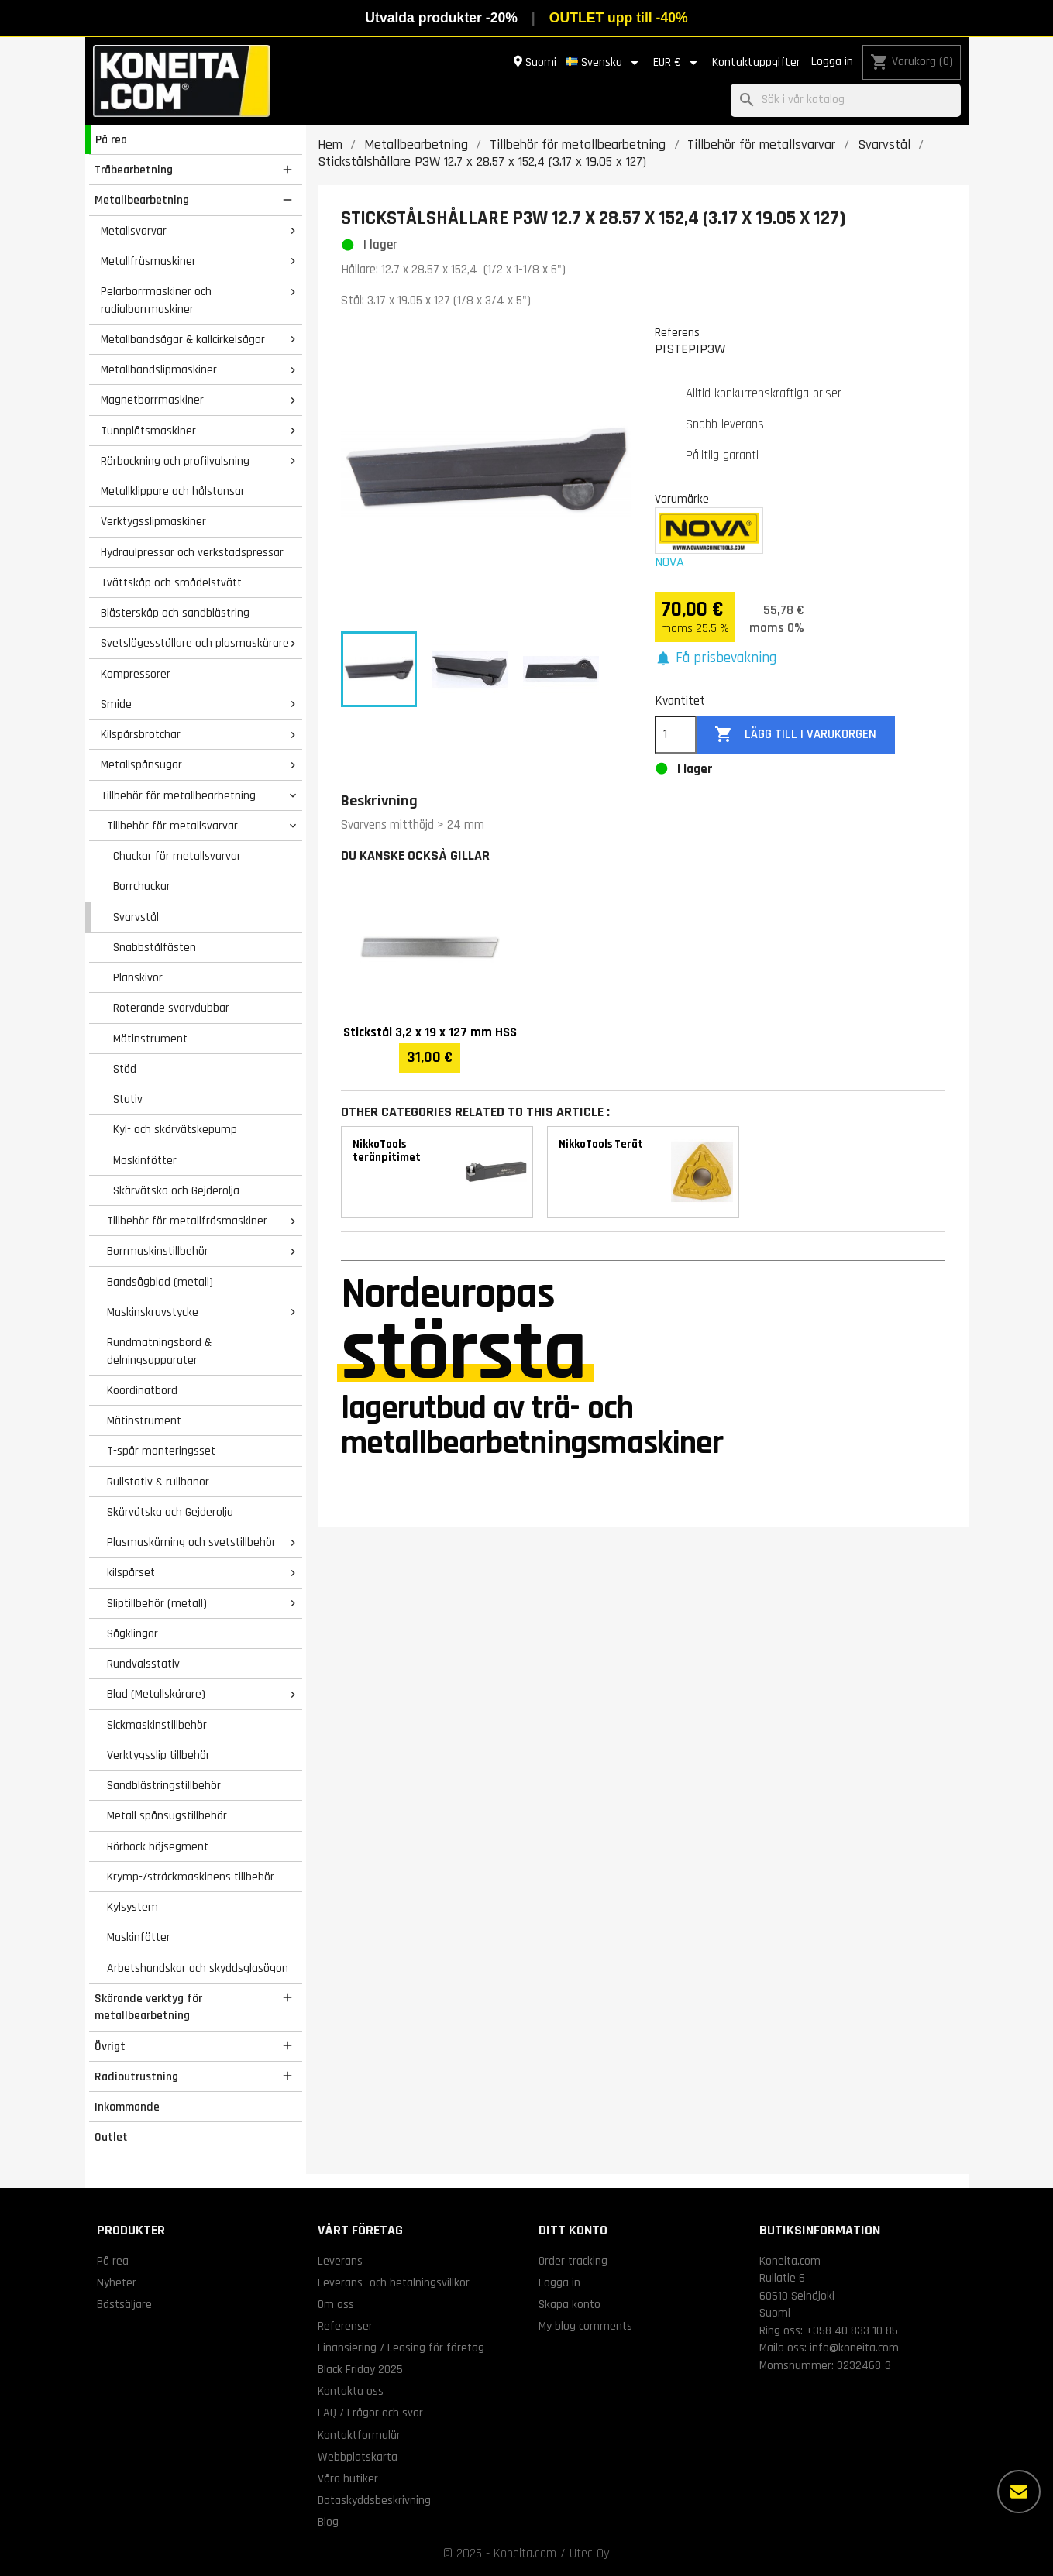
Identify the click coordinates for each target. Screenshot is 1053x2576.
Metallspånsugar (141, 764)
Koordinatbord (142, 1390)
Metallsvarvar (134, 231)
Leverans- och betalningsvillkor (394, 2282)
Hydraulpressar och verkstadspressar (192, 552)
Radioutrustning (136, 2076)
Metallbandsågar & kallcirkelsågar (183, 339)
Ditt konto (573, 2230)
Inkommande (127, 2106)
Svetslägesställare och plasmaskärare (195, 643)
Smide (116, 704)
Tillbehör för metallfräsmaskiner (187, 1220)
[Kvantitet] (676, 735)
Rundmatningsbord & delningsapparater (159, 1351)
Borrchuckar (141, 886)
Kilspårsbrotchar (141, 734)
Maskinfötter (145, 1160)
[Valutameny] (678, 62)
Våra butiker (348, 2478)
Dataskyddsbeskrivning (374, 2500)
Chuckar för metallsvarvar (177, 856)
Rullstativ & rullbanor (158, 1481)
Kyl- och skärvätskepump (175, 1129)
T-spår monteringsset (161, 1450)
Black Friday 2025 (360, 2369)
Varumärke (682, 499)
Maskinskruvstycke (152, 1312)
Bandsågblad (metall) (160, 1282)
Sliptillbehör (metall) (157, 1603)
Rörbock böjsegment (157, 1846)
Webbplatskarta (357, 2456)
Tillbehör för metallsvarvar (172, 825)
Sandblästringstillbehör (164, 1785)
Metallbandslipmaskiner (159, 369)
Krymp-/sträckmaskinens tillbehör (190, 1876)
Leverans (340, 2261)
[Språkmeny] (605, 62)
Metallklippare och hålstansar (173, 491)
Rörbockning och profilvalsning (175, 461)
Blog (328, 2522)
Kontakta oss (351, 2391)
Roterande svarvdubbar (171, 1007)
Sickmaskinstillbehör (157, 1725)
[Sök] (846, 100)
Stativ (128, 1099)
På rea (111, 139)
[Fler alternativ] (1019, 2491)
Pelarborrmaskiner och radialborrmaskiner (156, 300)
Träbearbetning (134, 169)
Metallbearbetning (142, 200)
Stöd (124, 1069)
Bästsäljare (124, 2304)
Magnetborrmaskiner (152, 399)
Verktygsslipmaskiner (153, 521)
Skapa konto (569, 2304)
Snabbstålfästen (154, 947)
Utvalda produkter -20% (441, 18)
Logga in (832, 61)
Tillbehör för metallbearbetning (178, 795)
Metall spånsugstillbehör (167, 1815)
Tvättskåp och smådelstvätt (171, 582)
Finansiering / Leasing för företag (401, 2347)
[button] (716, 659)
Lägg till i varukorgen (795, 734)
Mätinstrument (150, 1038)
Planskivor (138, 977)
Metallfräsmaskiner (148, 261)
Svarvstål (136, 917)
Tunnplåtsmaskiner (148, 430)
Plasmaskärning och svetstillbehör (191, 1542)
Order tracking (573, 2261)
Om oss (336, 2304)
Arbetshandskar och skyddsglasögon (197, 1968)
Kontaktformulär (359, 2435)
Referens (677, 332)
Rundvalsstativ (143, 1663)
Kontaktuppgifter (756, 62)
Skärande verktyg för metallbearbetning (148, 2007)
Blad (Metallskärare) (156, 1694)
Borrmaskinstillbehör (157, 1251)
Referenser (345, 2326)
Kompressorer (135, 674)
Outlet (111, 2137)
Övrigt (110, 2046)
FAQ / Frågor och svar (370, 2412)
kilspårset (131, 1572)
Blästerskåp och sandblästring (175, 612)
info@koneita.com (854, 2347)
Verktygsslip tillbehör (158, 1755)
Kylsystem (132, 1907)
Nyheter (116, 2282)
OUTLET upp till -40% (618, 18)
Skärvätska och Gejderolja (176, 1190)
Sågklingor (132, 1633)
